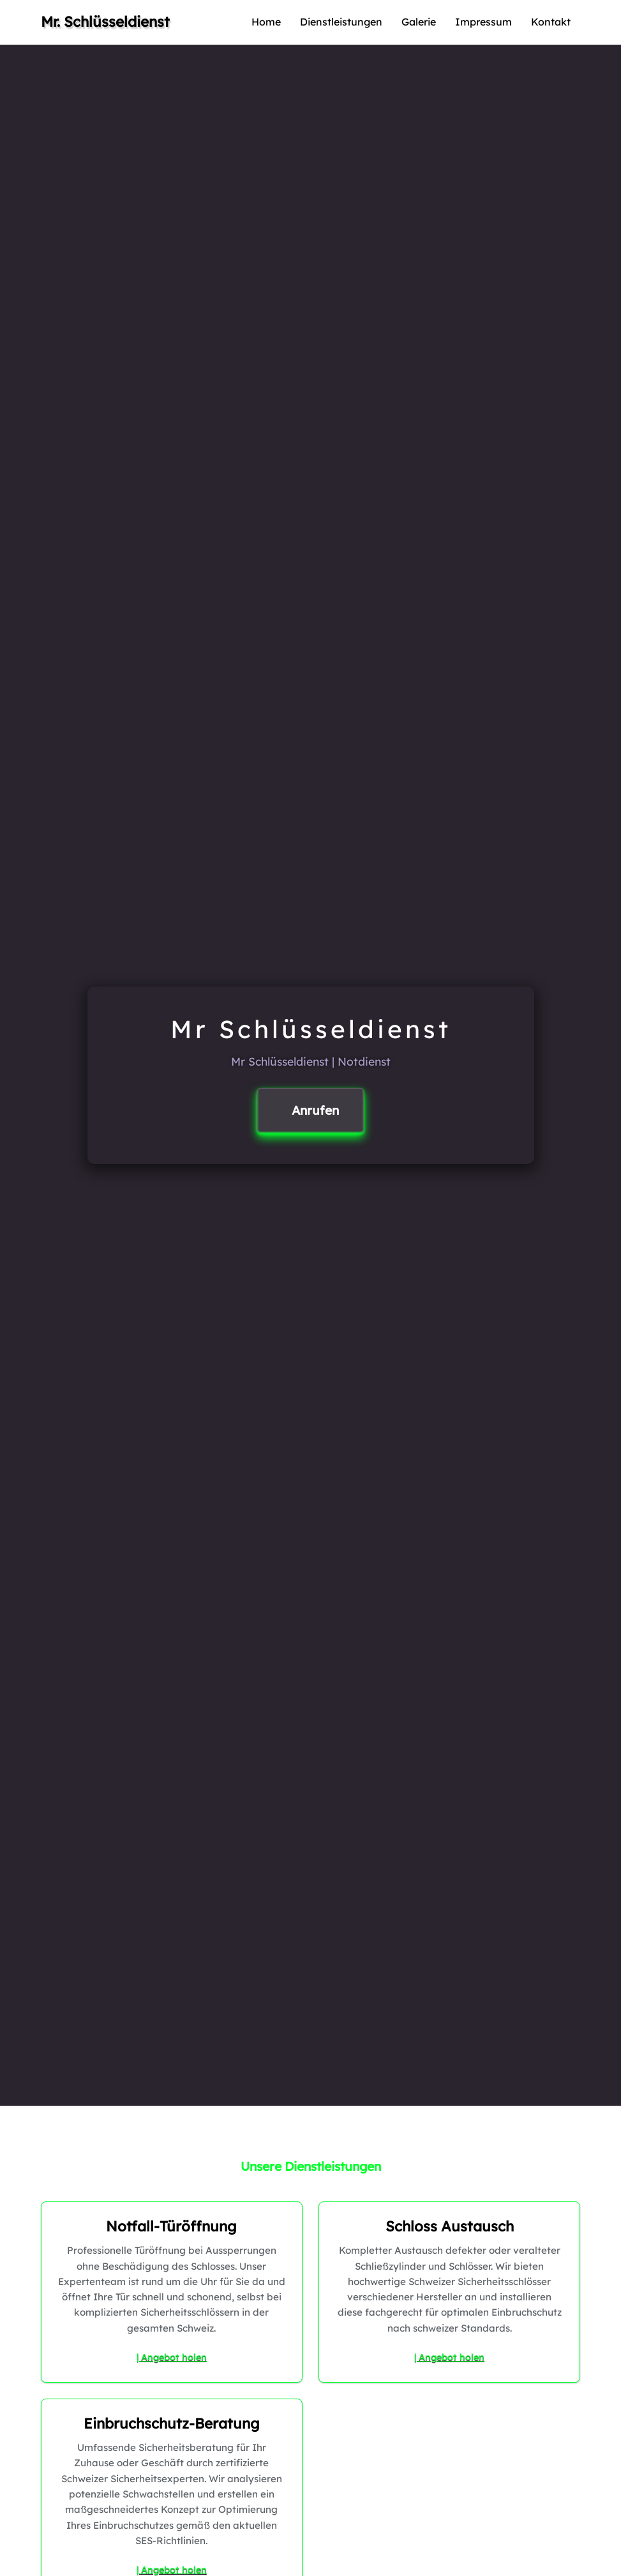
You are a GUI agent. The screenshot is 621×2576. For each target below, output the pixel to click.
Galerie (418, 21)
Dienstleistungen (341, 21)
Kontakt (551, 21)
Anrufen (315, 1110)
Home (266, 21)
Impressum (483, 21)
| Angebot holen (172, 2357)
